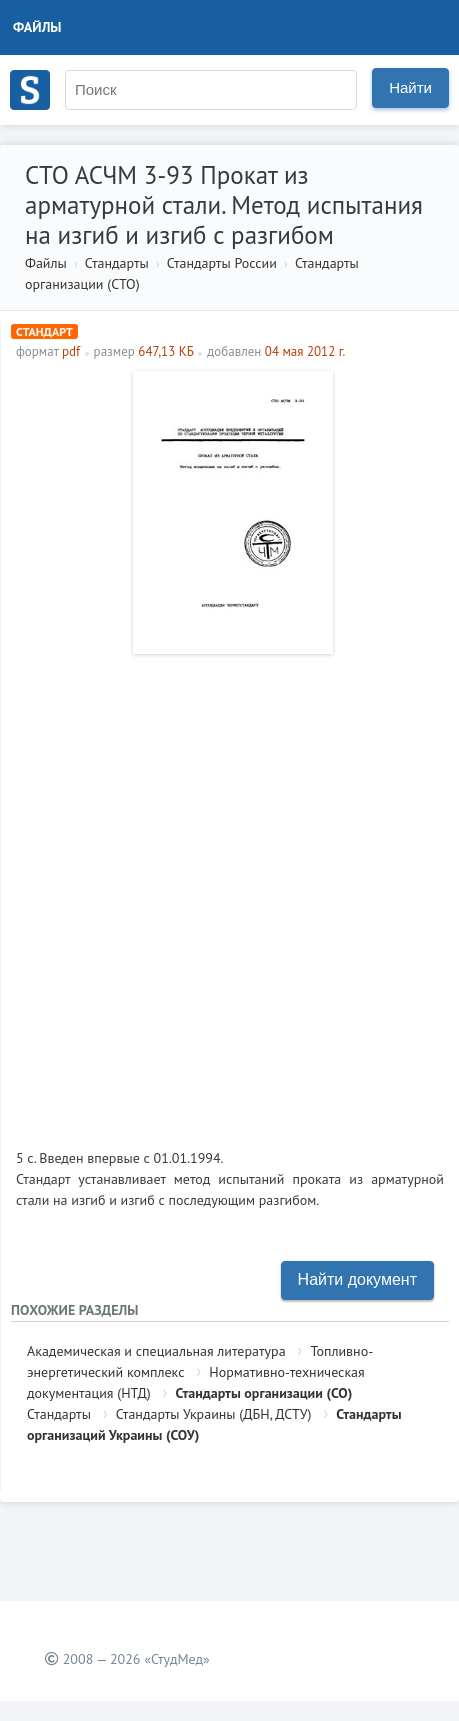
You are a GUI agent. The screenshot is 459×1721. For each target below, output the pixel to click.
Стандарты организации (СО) (264, 1393)
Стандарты (117, 263)
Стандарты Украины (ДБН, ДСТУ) (214, 1414)
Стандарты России (222, 263)
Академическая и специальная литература (156, 1351)
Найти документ (357, 1279)
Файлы (37, 27)
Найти (410, 87)
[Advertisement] (229, 893)
